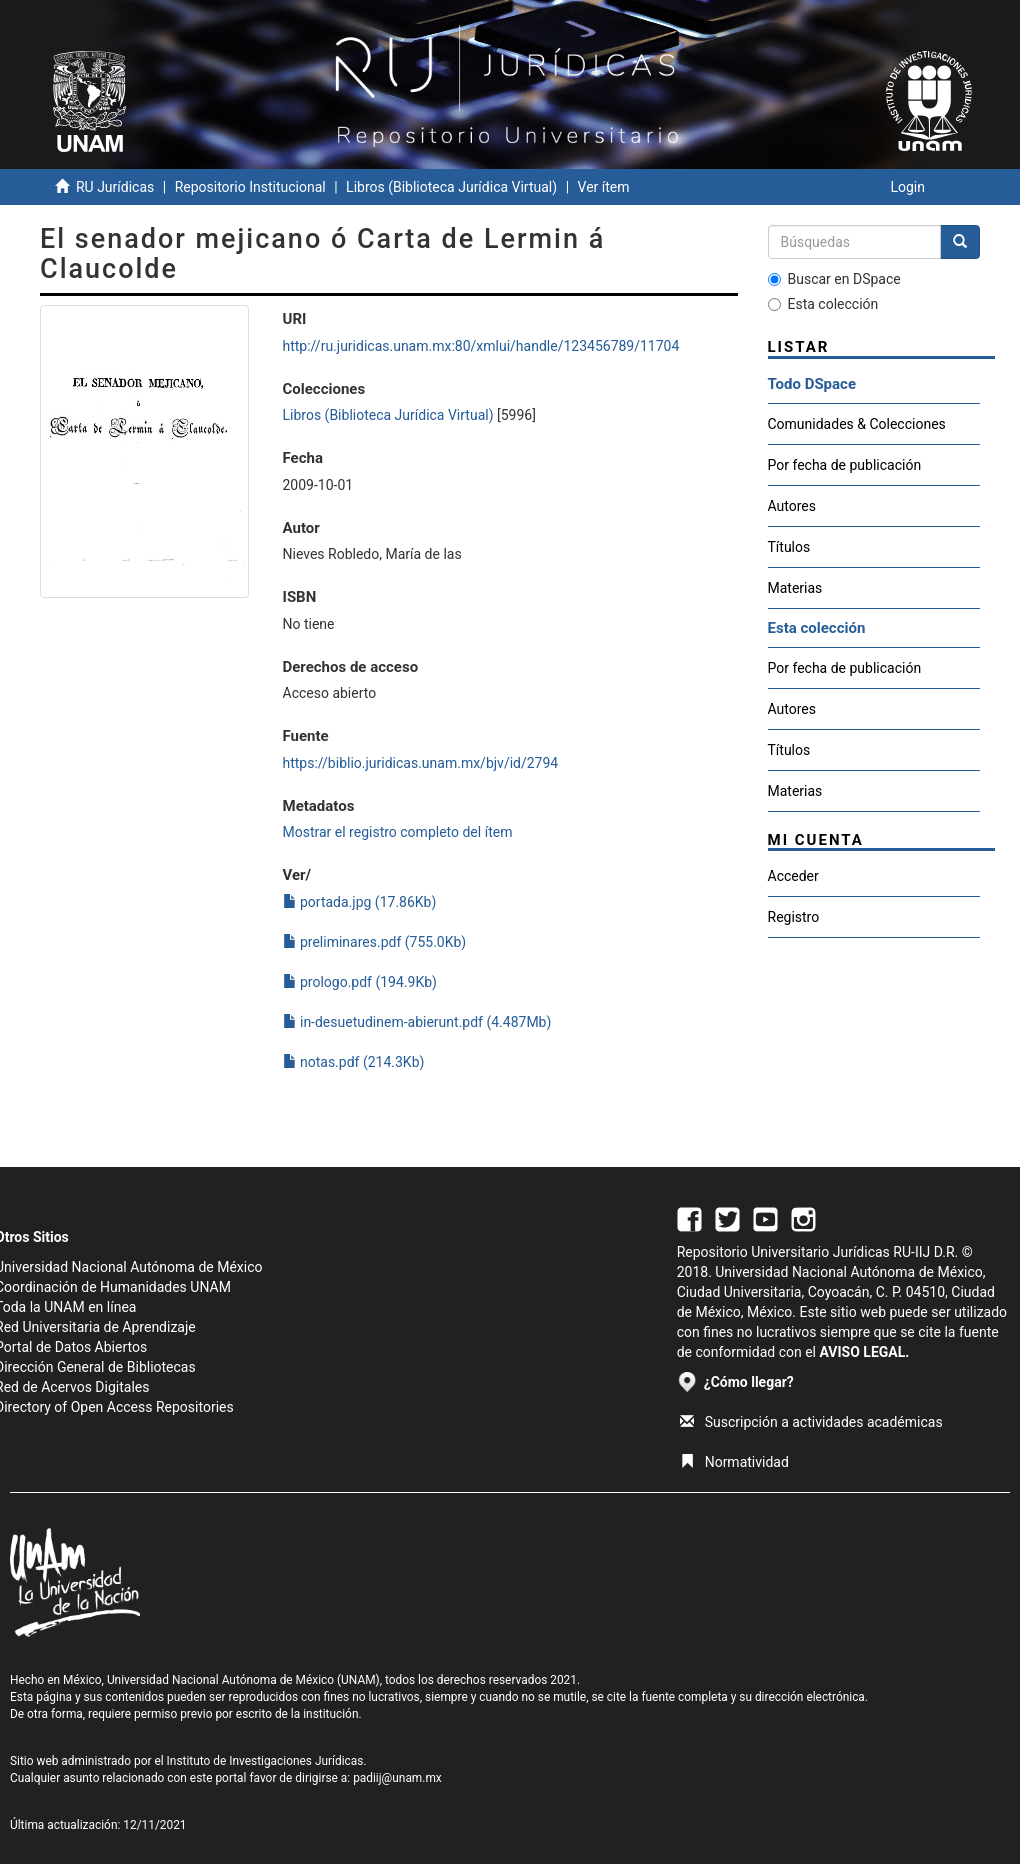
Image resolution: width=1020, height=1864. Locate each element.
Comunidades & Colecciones (857, 424)
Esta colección (823, 304)
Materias (795, 588)
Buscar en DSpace (834, 279)
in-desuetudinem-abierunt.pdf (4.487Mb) (417, 1022)
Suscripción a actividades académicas (811, 1422)
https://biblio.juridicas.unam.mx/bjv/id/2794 (421, 763)
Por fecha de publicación (845, 465)
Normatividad (734, 1462)
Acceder (793, 876)
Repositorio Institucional (250, 187)
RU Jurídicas (115, 187)
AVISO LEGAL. (864, 1352)
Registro (794, 917)
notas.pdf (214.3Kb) (354, 1062)
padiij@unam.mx (397, 1778)
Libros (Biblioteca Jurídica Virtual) (451, 187)
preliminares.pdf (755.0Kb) (375, 942)
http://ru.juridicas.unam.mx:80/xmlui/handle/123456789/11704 (481, 346)
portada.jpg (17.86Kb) (360, 902)
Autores (792, 506)
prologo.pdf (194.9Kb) (360, 982)
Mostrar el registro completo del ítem (398, 832)
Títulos (789, 547)
